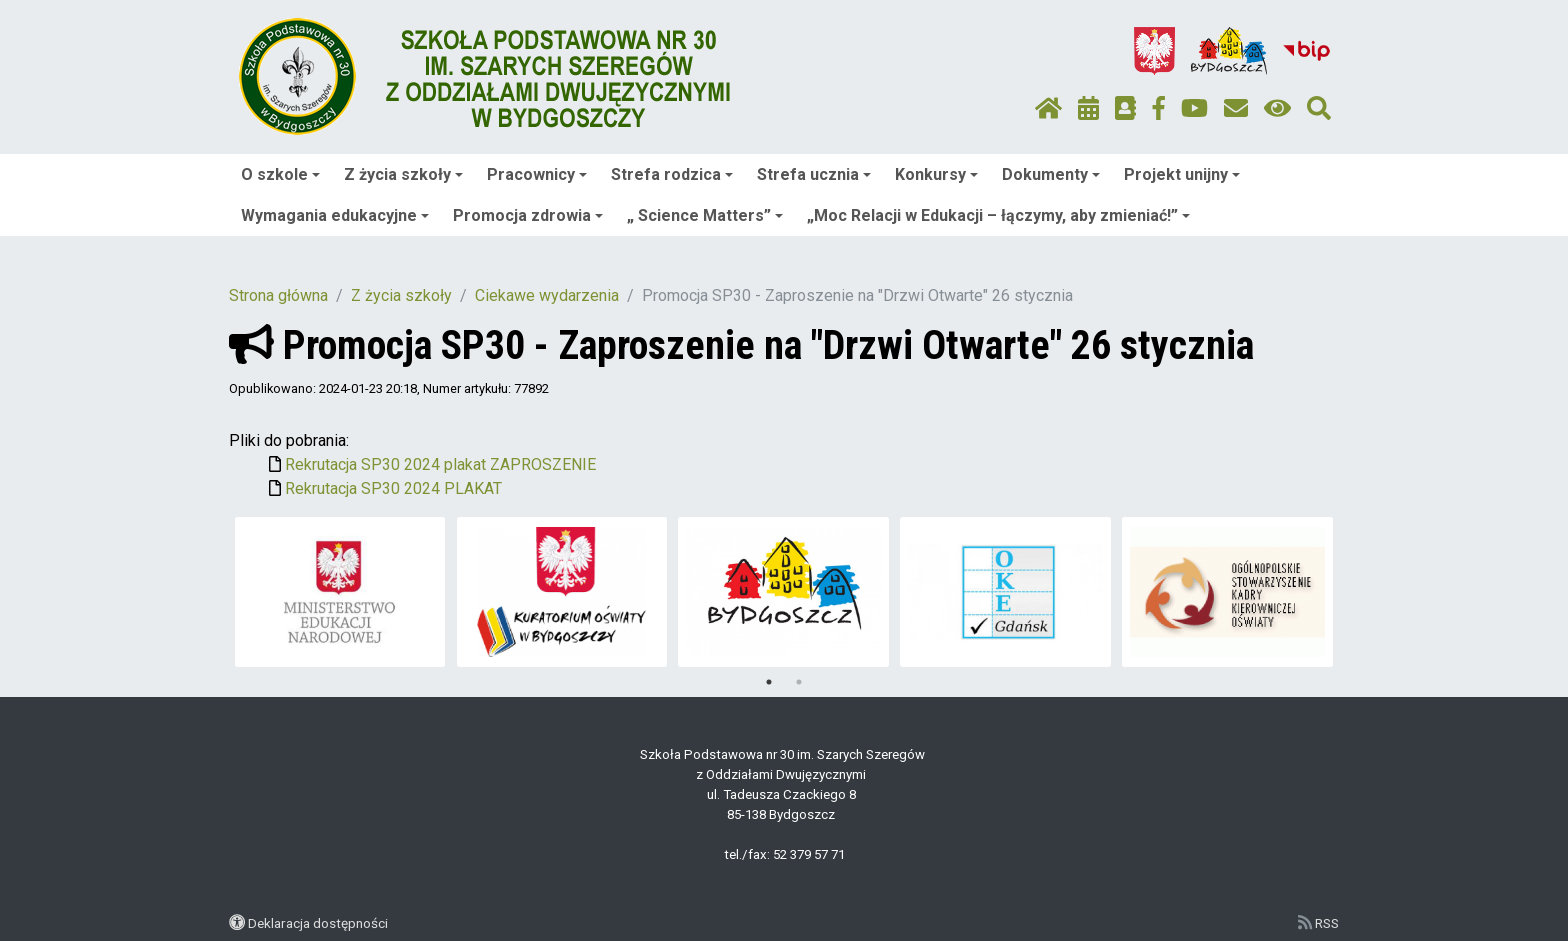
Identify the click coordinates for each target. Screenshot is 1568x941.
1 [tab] (769, 682)
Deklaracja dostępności (318, 923)
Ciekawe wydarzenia (547, 295)
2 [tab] (799, 682)
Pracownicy (537, 174)
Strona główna (278, 295)
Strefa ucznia (814, 174)
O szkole (280, 174)
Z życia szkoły (403, 174)
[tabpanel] (340, 592)
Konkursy (936, 174)
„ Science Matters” (705, 215)
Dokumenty (1051, 174)
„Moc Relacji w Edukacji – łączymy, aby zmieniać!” (998, 215)
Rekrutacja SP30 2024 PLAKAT (393, 488)
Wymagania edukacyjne (335, 215)
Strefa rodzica (672, 174)
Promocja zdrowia (528, 215)
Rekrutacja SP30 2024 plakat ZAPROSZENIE (440, 464)
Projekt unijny (1182, 174)
